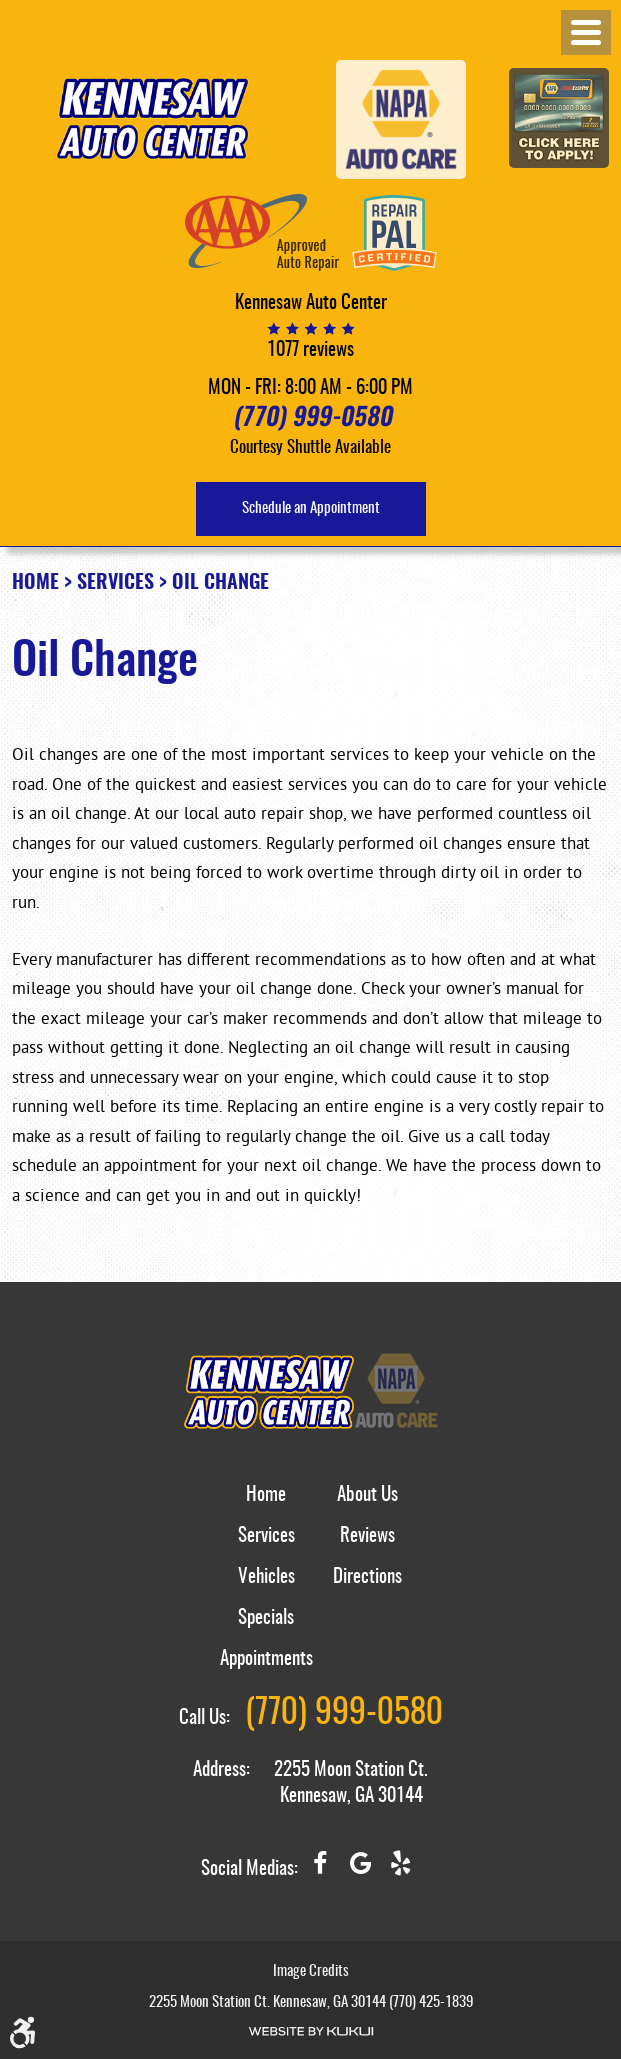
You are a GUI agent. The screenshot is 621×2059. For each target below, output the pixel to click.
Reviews (367, 1536)
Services (115, 583)
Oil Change (220, 583)
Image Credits (311, 1971)
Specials (266, 1618)
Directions (367, 1577)
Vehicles (266, 1577)
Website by (311, 2031)
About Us (367, 1495)
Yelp (400, 1871)
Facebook (320, 1871)
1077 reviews (310, 350)
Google (360, 1871)
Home (35, 583)
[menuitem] (266, 1506)
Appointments (266, 1659)
